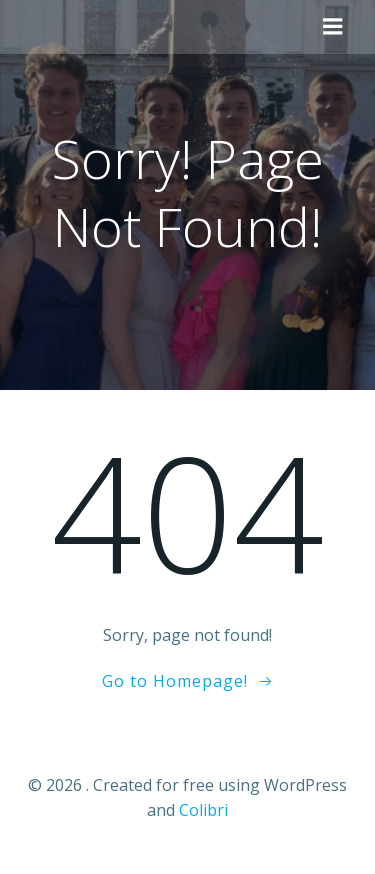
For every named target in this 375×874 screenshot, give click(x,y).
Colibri (203, 810)
